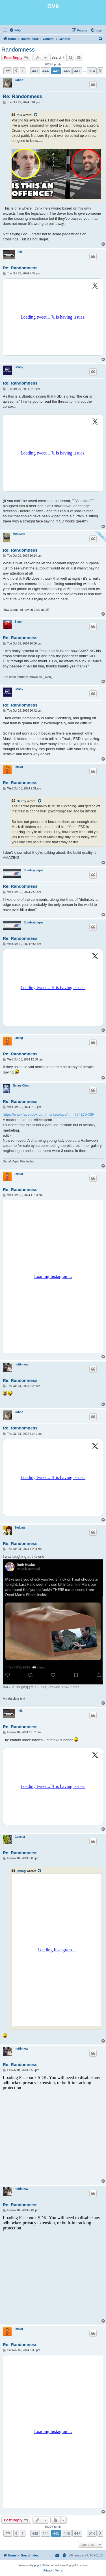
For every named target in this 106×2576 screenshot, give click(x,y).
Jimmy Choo (20, 1085)
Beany (19, 367)
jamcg (19, 766)
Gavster (20, 1836)
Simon (19, 621)
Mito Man (19, 534)
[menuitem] (15, 30)
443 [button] (35, 70)
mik (19, 115)
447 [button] (77, 70)
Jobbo (19, 80)
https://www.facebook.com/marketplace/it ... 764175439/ (48, 1114)
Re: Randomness (22, 96)
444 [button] (45, 70)
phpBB (38, 2565)
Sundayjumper (33, 870)
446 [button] (67, 70)
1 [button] (22, 70)
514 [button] (92, 70)
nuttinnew (21, 1364)
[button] (7, 70)
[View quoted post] (35, 115)
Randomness (18, 49)
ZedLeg (20, 1527)
